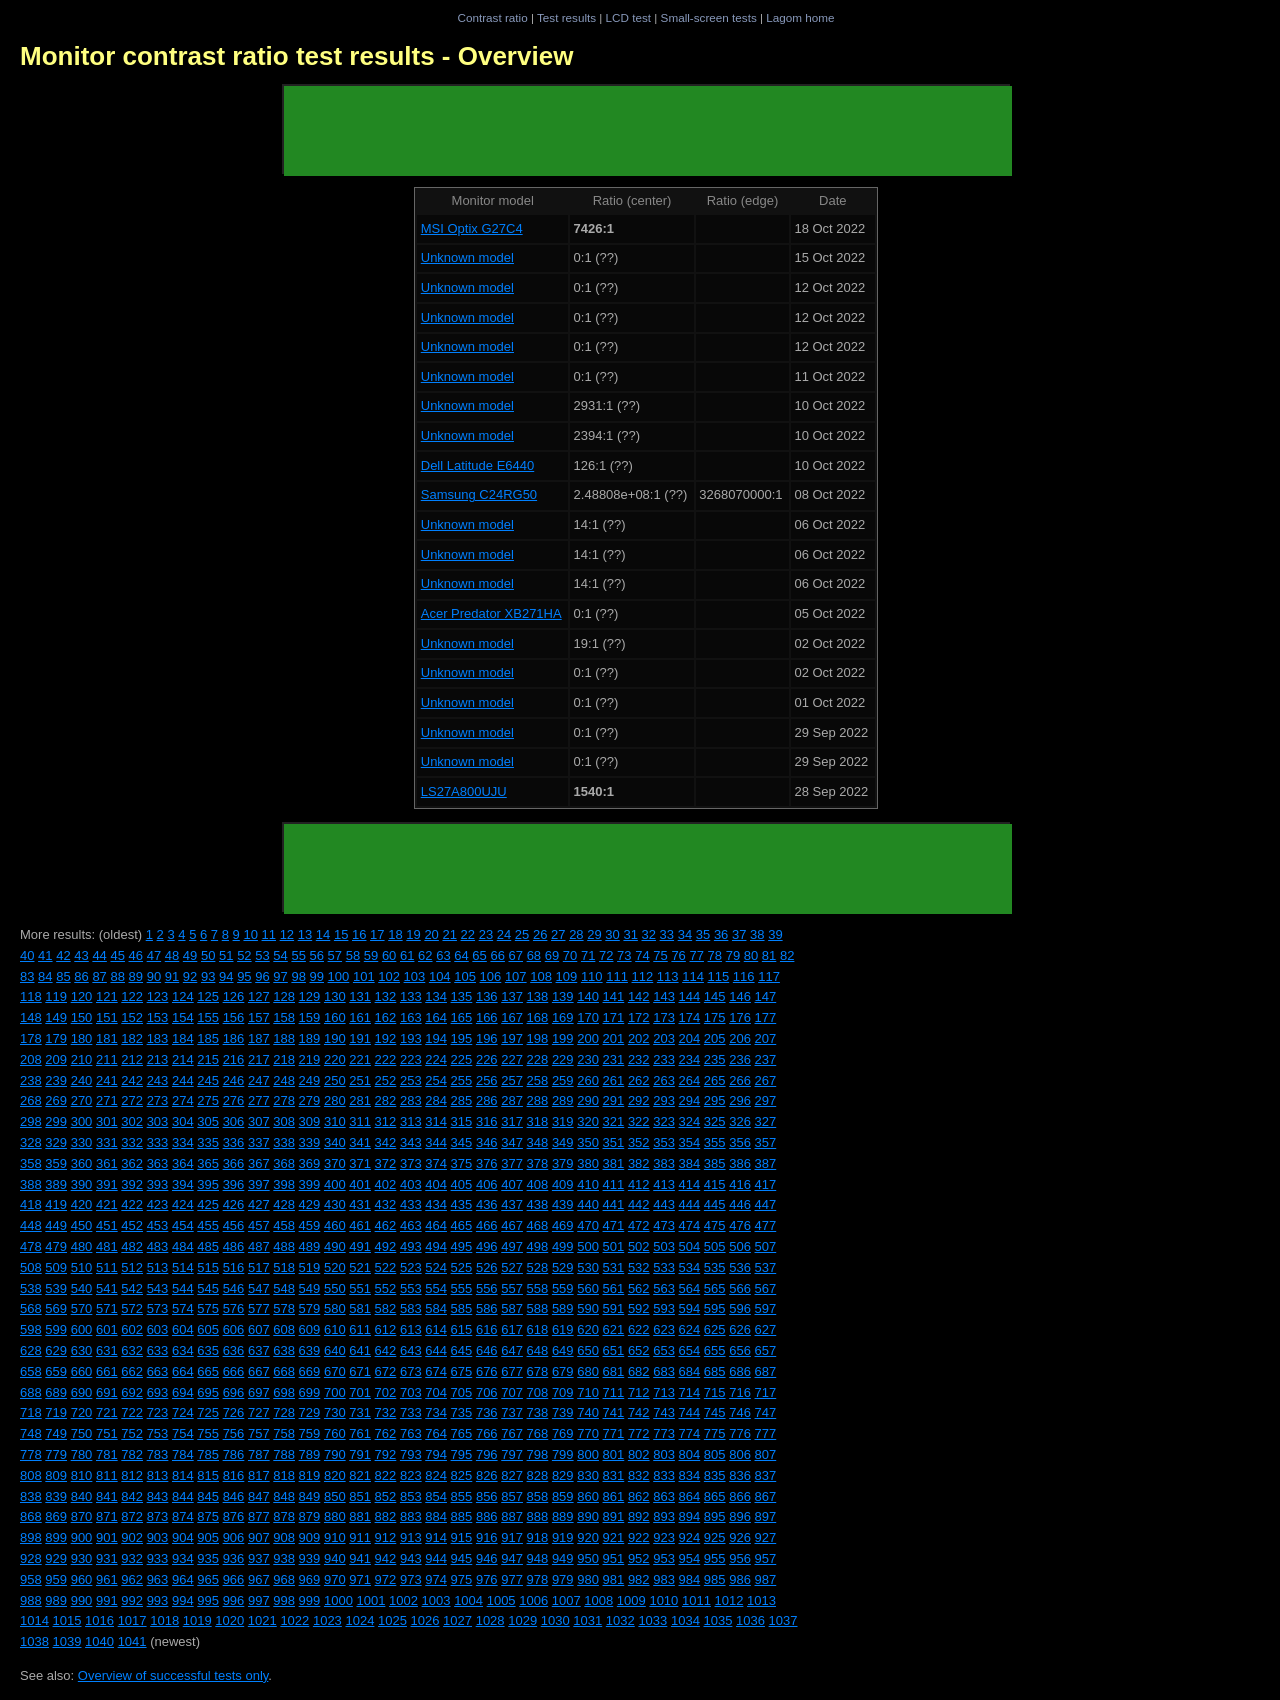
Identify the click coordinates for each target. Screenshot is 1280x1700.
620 (588, 1329)
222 (386, 1059)
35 (703, 934)
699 (310, 1392)
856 (487, 1496)
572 (132, 1308)
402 (386, 1184)
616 (487, 1329)
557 (512, 1288)
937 (259, 1558)
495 (462, 1246)
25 (522, 934)
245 (208, 1080)
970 (335, 1579)
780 (82, 1454)
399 (310, 1184)
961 (107, 1579)
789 (310, 1454)
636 (234, 1350)
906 (234, 1537)
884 (436, 1516)
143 (664, 996)
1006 (533, 1600)
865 (715, 1496)
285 (462, 1100)
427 (259, 1204)
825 (462, 1475)
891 (614, 1516)
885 (462, 1516)
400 (335, 1184)
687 (766, 1371)
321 (614, 1121)
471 (614, 1225)
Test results (566, 17)
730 (335, 1412)
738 (538, 1412)
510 (82, 1267)
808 (31, 1475)
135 (462, 996)
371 (360, 1163)
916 (487, 1537)
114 (693, 976)
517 (259, 1267)
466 (487, 1225)
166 (487, 1017)
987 (766, 1579)
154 (183, 1017)
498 (538, 1246)
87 (99, 976)
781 (107, 1454)
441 (614, 1204)
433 (411, 1204)
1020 (229, 1620)
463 (411, 1225)
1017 (132, 1620)
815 (208, 1475)
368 (284, 1163)
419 (56, 1204)
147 (766, 996)
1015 (67, 1620)
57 (335, 955)
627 (766, 1329)
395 (208, 1184)
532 (639, 1267)
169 (563, 1017)
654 (690, 1350)
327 (766, 1121)
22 (468, 934)
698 (284, 1392)
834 (690, 1475)
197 (512, 1038)
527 (512, 1267)
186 (234, 1038)
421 (107, 1204)
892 (639, 1516)
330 (82, 1142)
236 (740, 1059)
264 (690, 1080)
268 (31, 1100)
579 (310, 1308)
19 (413, 934)
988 (31, 1600)
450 (82, 1225)
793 (411, 1454)
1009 (631, 1600)
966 (234, 1579)
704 (436, 1392)
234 (690, 1059)
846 (234, 1496)
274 (183, 1100)
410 (588, 1184)
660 (82, 1371)
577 (259, 1308)
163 (411, 1017)
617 (512, 1329)
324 (690, 1121)
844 (183, 1496)
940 (335, 1558)
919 (563, 1537)
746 (740, 1412)
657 (766, 1350)
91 (172, 976)
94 (226, 976)
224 (436, 1059)
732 (386, 1412)
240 (82, 1080)
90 (154, 976)
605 (208, 1329)
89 (136, 976)
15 (341, 934)
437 (512, 1204)
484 (183, 1246)
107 (516, 976)
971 (360, 1579)
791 (360, 1454)
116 (744, 976)
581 (360, 1308)
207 (766, 1038)
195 (462, 1038)
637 (259, 1350)
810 (82, 1475)
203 (664, 1038)
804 (690, 1454)
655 (715, 1350)
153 (158, 1017)
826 (487, 1475)
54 (280, 955)
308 (284, 1121)
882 (386, 1516)
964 (183, 1579)
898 (31, 1537)
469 (563, 1225)
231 (614, 1059)
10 (250, 934)
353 (664, 1142)
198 (538, 1038)
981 (614, 1579)
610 (335, 1329)
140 (588, 996)
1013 (761, 1600)
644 (436, 1350)
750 (82, 1433)
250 (335, 1080)
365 (208, 1163)
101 (364, 976)
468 (538, 1225)
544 (183, 1288)
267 (766, 1080)
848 (284, 1496)
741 (614, 1412)
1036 (750, 1620)
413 (664, 1184)
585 (462, 1308)
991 (107, 1600)
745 (715, 1412)
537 (766, 1267)
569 (56, 1308)
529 (563, 1267)
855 (462, 1496)
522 (386, 1267)
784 (183, 1454)
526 (487, 1267)
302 (132, 1121)
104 (440, 976)
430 (335, 1204)
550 (335, 1288)
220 (335, 1059)
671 (360, 1371)
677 (512, 1371)
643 (411, 1350)
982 (639, 1579)
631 (107, 1350)
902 (132, 1537)
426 (234, 1204)
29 (594, 934)
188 (284, 1038)
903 (158, 1537)
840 (82, 1496)
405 (462, 1184)
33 (667, 934)
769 (563, 1433)
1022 (294, 1620)
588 (538, 1308)
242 (132, 1080)
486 (234, 1246)
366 (234, 1163)
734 (436, 1412)
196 (487, 1038)
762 (386, 1433)
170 (588, 1017)
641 (360, 1350)
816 (234, 1475)
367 (259, 1163)
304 (183, 1121)
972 (386, 1579)
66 (497, 955)
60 (389, 955)
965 (208, 1579)
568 (31, 1308)
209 (56, 1059)
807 (766, 1454)
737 (512, 1412)
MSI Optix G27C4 (472, 228)
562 (639, 1288)
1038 (34, 1641)
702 (386, 1392)
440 (588, 1204)
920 (588, 1537)
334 (183, 1142)
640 (335, 1350)
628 (31, 1350)
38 (757, 934)
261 (614, 1080)
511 (107, 1267)
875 (208, 1516)
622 (639, 1329)
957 (766, 1558)
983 (664, 1579)
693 (158, 1392)
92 (190, 976)
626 (740, 1329)
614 (436, 1329)
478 (31, 1246)
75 (660, 955)
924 (690, 1537)
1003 (436, 1600)
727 (259, 1412)
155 (208, 1017)
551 (360, 1288)
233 (664, 1059)
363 (158, 1163)
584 (436, 1308)
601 (107, 1329)
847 (259, 1496)
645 (462, 1350)
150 (82, 1017)
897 (766, 1516)
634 (183, 1350)
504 (690, 1246)
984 (690, 1579)
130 (335, 996)
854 (436, 1496)
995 (208, 1600)
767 (512, 1433)
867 (766, 1496)
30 (612, 934)
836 (740, 1475)
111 (617, 976)
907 (259, 1537)
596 (740, 1308)
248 (284, 1080)
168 (538, 1017)
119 (56, 996)
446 (740, 1204)
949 (563, 1558)
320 (588, 1121)
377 (512, 1163)
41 (45, 955)
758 (284, 1433)
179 (56, 1038)
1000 (338, 1600)
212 (132, 1059)
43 (81, 955)
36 (721, 934)
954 (690, 1558)
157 (259, 1017)
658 (31, 1371)
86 (81, 976)
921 (614, 1537)
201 (614, 1038)
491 (360, 1246)
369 (310, 1163)
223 (411, 1059)
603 (158, 1329)
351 (614, 1142)
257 (512, 1080)
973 (411, 1579)
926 (740, 1537)
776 (740, 1433)
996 (234, 1600)
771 (614, 1433)
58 (353, 955)
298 (31, 1121)
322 (639, 1121)
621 (614, 1329)
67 (516, 955)
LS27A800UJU (464, 791)
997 (259, 1600)
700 (335, 1392)
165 (462, 1017)
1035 (717, 1620)
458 (284, 1225)
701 (360, 1392)
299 (56, 1121)
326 (740, 1121)
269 (56, 1100)
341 (360, 1142)
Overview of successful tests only (173, 1675)
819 (310, 1475)
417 (766, 1184)
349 (563, 1142)
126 (234, 996)
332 (132, 1142)
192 (386, 1038)
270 (82, 1100)
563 (664, 1288)
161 (360, 1017)
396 (234, 1184)
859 (563, 1496)
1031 (587, 1620)
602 (132, 1329)
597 (766, 1308)
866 (740, 1496)
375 (462, 1163)
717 (766, 1392)
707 (512, 1392)
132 (386, 996)
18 (395, 934)
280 (335, 1100)
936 (234, 1558)
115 (719, 976)
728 (284, 1412)
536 (740, 1267)
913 (411, 1537)
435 (462, 1204)
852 (386, 1496)
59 (371, 955)
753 (158, 1433)
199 (563, 1038)
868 (31, 1516)
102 (389, 976)
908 (284, 1537)
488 (284, 1246)
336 (234, 1142)
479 (56, 1246)
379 (563, 1163)
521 (360, 1267)
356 (740, 1142)
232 (639, 1059)
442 (639, 1204)
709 (563, 1392)
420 (82, 1204)
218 (284, 1059)
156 (234, 1017)
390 (82, 1184)
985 (715, 1579)
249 (310, 1080)
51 (226, 955)
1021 (262, 1620)
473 (664, 1225)
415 (715, 1184)
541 (107, 1288)
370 (335, 1163)
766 (487, 1433)
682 (639, 1371)
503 (664, 1246)
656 (740, 1350)
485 (208, 1246)
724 (183, 1412)
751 (107, 1433)
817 (259, 1475)
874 (183, 1516)
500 (588, 1246)
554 (436, 1288)
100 (339, 976)
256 (487, 1080)
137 (512, 996)
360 (82, 1163)
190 (335, 1038)
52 (244, 955)
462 (386, 1225)
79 (733, 955)
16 (359, 934)
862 (639, 1496)
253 (411, 1080)
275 (208, 1100)
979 (563, 1579)
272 (132, 1100)
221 (360, 1059)
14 (323, 934)
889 (563, 1516)
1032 (620, 1620)
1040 (99, 1641)
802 (639, 1454)
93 (208, 976)
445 (715, 1204)
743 (664, 1412)
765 (462, 1433)
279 (310, 1100)
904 (183, 1537)
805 (715, 1454)
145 (715, 996)
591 (614, 1308)
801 (614, 1454)
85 (63, 976)
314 (436, 1121)
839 (56, 1496)
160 (335, 1017)
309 (310, 1121)
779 (56, 1454)
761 (360, 1433)
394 (183, 1184)
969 (310, 1579)
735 (462, 1412)
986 (740, 1579)
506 (740, 1246)
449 (56, 1225)
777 (766, 1433)
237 (766, 1059)
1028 (490, 1620)
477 (766, 1225)
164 (436, 1017)
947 (512, 1558)
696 (234, 1392)
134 (436, 996)
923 (664, 1537)
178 (31, 1038)
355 (715, 1142)
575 (208, 1308)
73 (624, 955)
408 (538, 1184)
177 (766, 1017)
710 (588, 1392)
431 (360, 1204)
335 (208, 1142)
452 (132, 1225)
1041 (132, 1641)
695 (208, 1392)
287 (512, 1100)
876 (234, 1516)
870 (82, 1516)
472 (639, 1225)
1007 (566, 1600)
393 (158, 1184)
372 (386, 1163)
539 (56, 1288)
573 (158, 1308)
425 (208, 1204)
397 (259, 1184)
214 (183, 1059)
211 (107, 1059)
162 (386, 1017)
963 (158, 1579)
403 (411, 1184)
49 (190, 955)
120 (82, 996)
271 (107, 1100)
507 (766, 1246)
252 (386, 1080)
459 (310, 1225)
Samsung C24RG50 (479, 494)
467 (512, 1225)
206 (740, 1038)
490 (335, 1246)
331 (107, 1142)
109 (567, 976)
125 (208, 996)
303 (158, 1121)
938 (284, 1558)
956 (740, 1558)
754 (183, 1433)
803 (664, 1454)
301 (107, 1121)
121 (107, 996)
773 (664, 1433)
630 (82, 1350)
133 (411, 996)
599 (56, 1329)
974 (436, 1579)
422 (132, 1204)
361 (107, 1163)
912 (386, 1537)
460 (335, 1225)
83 (27, 976)
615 (462, 1329)
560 (588, 1288)
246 (234, 1080)
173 (664, 1017)
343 (411, 1142)
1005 (501, 1600)
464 (436, 1225)
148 (31, 1017)
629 (56, 1350)
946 (487, 1558)
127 (259, 996)
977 (512, 1579)
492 (386, 1246)
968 (284, 1579)
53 (262, 955)
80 (751, 955)
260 (588, 1080)
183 (158, 1038)
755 (208, 1433)
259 (563, 1080)
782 (132, 1454)
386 (740, 1163)
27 (558, 934)
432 (386, 1204)
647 (512, 1350)
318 (538, 1121)
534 (690, 1267)
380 (588, 1163)
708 (538, 1392)
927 (766, 1537)
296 (740, 1100)
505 (715, 1246)
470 (588, 1225)
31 (630, 934)
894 (690, 1516)
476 (740, 1225)
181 (107, 1038)
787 (259, 1454)
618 (538, 1329)
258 (538, 1080)
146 (740, 996)
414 (690, 1184)
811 (107, 1475)
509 (56, 1267)
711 (614, 1392)
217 (259, 1059)
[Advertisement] (648, 131)
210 (82, 1059)
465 (462, 1225)
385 (715, 1163)
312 (386, 1121)
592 (639, 1308)
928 (31, 1558)
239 (56, 1080)
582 (386, 1308)
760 (335, 1433)
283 (411, 1100)
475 (715, 1225)
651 (614, 1350)
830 (588, 1475)
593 (664, 1308)
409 (563, 1184)
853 (411, 1496)
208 (31, 1059)
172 (639, 1017)
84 (45, 976)
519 (310, 1267)
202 (639, 1038)
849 (310, 1496)
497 (512, 1246)
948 (538, 1558)
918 (538, 1537)
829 (563, 1475)
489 (310, 1246)
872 (132, 1516)
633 (158, 1350)
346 (487, 1142)
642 (386, 1350)
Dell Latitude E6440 (477, 465)
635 (208, 1350)
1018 (164, 1620)
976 (487, 1579)
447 (766, 1204)
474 (690, 1225)
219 (310, 1059)
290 (588, 1100)
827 (512, 1475)
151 (107, 1017)
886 (487, 1516)
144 (690, 996)
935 (208, 1558)
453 (158, 1225)
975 (462, 1579)
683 (664, 1371)
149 (56, 1017)
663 (158, 1371)
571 (107, 1308)
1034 (685, 1620)
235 (715, 1059)
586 (487, 1308)
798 (538, 1454)
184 (183, 1038)
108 (541, 976)
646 (487, 1350)
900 (82, 1537)
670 (335, 1371)
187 (259, 1038)
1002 (403, 1600)
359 (56, 1163)
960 (82, 1579)
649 (563, 1350)
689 (56, 1392)
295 (715, 1100)
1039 (67, 1641)
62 (425, 955)
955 (715, 1558)
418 (31, 1204)
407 (512, 1184)
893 (664, 1516)
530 (588, 1267)
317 (512, 1121)
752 (132, 1433)
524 (436, 1267)
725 (208, 1412)
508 (31, 1267)
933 (158, 1558)
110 (592, 976)
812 (132, 1475)
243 (158, 1080)
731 (360, 1412)
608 (284, 1329)
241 (107, 1080)
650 (588, 1350)
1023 (327, 1620)
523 (411, 1267)
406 (487, 1184)
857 (512, 1496)
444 (690, 1204)
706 (487, 1392)
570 (82, 1308)
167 (512, 1017)
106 (491, 976)
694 (183, 1392)
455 (208, 1225)
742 (639, 1412)
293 (664, 1100)
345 (462, 1142)
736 (487, 1412)
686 (740, 1371)
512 (132, 1267)
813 (158, 1475)
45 (117, 955)
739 (563, 1412)
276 (234, 1100)
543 (158, 1288)
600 (82, 1329)
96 (262, 976)
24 (504, 934)
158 (284, 1017)
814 (183, 1475)
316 (487, 1121)
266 (740, 1080)
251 (360, 1080)
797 (512, 1454)
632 (132, 1350)
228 (538, 1059)
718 (31, 1412)
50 (208, 955)
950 (588, 1558)
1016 (99, 1620)
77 (696, 955)
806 (740, 1454)
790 (335, 1454)
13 (305, 934)
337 (259, 1142)
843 (158, 1496)
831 (614, 1475)
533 (664, 1267)
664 (183, 1371)
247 (259, 1080)
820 (335, 1475)
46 (136, 955)
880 (335, 1516)
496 (487, 1246)
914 (436, 1537)
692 (132, 1392)
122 (132, 996)
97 (280, 976)
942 (386, 1558)
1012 (729, 1600)
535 (715, 1267)
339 (310, 1142)
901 (107, 1537)
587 (512, 1308)
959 (56, 1579)
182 (132, 1038)
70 (570, 955)
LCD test (628, 17)
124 (183, 996)
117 (769, 976)
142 (639, 996)
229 (563, 1059)
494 (436, 1246)
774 (690, 1433)
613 (411, 1329)
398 (284, 1184)
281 (360, 1100)
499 (563, 1246)
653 (664, 1350)
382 (639, 1163)
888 (538, 1516)
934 (183, 1558)
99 (317, 976)
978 (538, 1579)
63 (443, 955)
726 (234, 1412)
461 (360, 1225)
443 (664, 1204)
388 (31, 1184)
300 (82, 1121)
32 (649, 934)
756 (234, 1433)
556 (487, 1288)
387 (766, 1163)
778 (31, 1454)
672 (386, 1371)
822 (386, 1475)
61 (407, 955)
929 (56, 1558)
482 (132, 1246)
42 (63, 955)
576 (234, 1308)
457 (259, 1225)
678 (538, 1371)
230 (588, 1059)
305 (208, 1121)
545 (208, 1288)
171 (614, 1017)
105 (465, 976)
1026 (425, 1620)
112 (643, 976)
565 (715, 1288)
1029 (522, 1620)
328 (31, 1142)
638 (284, 1350)
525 (462, 1267)
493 (411, 1246)
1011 (696, 1600)
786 (234, 1454)
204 (690, 1038)
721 (107, 1412)
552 (386, 1288)
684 (690, 1371)
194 (436, 1038)
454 (183, 1225)
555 (462, 1288)
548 (284, 1288)
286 (487, 1100)
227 (512, 1059)
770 (588, 1433)
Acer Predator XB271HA (491, 613)
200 (588, 1038)
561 (614, 1288)
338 (284, 1142)
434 (436, 1204)
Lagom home (800, 17)
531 (614, 1267)
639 (310, 1350)
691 (107, 1392)
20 (431, 934)
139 (563, 996)
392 (132, 1184)
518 (284, 1267)
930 (82, 1558)
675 (462, 1371)
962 (132, 1579)
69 (552, 955)
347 (512, 1142)
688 (31, 1392)
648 (538, 1350)
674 (436, 1371)
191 (360, 1038)
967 (259, 1579)
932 (132, 1558)
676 (487, 1371)
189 (310, 1038)
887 (512, 1516)
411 (614, 1184)
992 (132, 1600)
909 (310, 1537)
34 (685, 934)
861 (614, 1496)
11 (269, 934)
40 (27, 955)
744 (690, 1412)
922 (639, 1537)
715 (715, 1392)
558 (538, 1288)
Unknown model (467, 257)
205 (715, 1038)
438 (538, 1204)
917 (512, 1537)
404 (436, 1184)
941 (360, 1558)
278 (284, 1100)
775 (715, 1433)
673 (411, 1371)
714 (690, 1392)
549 (310, 1288)
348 (538, 1142)
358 (31, 1163)
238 (31, 1080)
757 (259, 1433)
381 (614, 1163)
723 (158, 1412)
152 (132, 1017)
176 (740, 1017)
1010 (663, 1600)
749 (56, 1433)
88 (117, 976)
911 (360, 1537)
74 (642, 955)
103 (415, 976)
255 (462, 1080)
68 (534, 955)
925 (715, 1537)
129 (310, 996)
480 (82, 1246)
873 (158, 1516)
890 (588, 1516)
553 (411, 1288)
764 (436, 1433)
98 (298, 976)
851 (360, 1496)
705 (462, 1392)
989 (56, 1600)
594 (690, 1308)
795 (462, 1454)
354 (690, 1142)
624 (690, 1329)
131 (360, 996)
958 (31, 1579)
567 (766, 1288)
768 (538, 1433)
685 (715, 1371)
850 (335, 1496)
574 (183, 1308)
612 (386, 1329)
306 (234, 1121)
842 (132, 1496)
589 (563, 1308)
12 (287, 934)
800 (588, 1454)
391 (107, 1184)
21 (449, 934)
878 (284, 1516)
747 (766, 1412)
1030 (555, 1620)
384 (690, 1163)
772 (639, 1433)
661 (107, 1371)
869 (56, 1516)
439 (563, 1204)
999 (310, 1600)
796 (487, 1454)
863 (664, 1496)
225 (462, 1059)
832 (639, 1475)
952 (639, 1558)
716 (740, 1392)
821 (360, 1475)
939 (310, 1558)
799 (563, 1454)
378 (538, 1163)
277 (259, 1100)
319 (563, 1121)
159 (310, 1017)
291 (614, 1100)
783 (158, 1454)
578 (284, 1308)
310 (335, 1121)
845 (208, 1496)
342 (386, 1142)
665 (208, 1371)
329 (56, 1142)
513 (158, 1267)
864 (690, 1496)
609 (310, 1329)
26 (540, 934)
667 (259, 1371)
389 (56, 1184)
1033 (652, 1620)
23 (486, 934)
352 (639, 1142)
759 (310, 1433)
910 (335, 1537)
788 (284, 1454)
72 (606, 955)
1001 (370, 1600)
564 (690, 1288)
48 (172, 955)
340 (335, 1142)
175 (715, 1017)
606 (234, 1329)
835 (715, 1475)
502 (639, 1246)
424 (183, 1204)
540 (82, 1288)
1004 (468, 1600)
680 (588, 1371)
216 (234, 1059)
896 (740, 1516)
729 (310, 1412)
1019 (197, 1620)
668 (284, 1371)
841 (107, 1496)
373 (411, 1163)
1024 (359, 1620)
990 (82, 1600)
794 (436, 1454)
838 (31, 1496)
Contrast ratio (492, 17)
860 (588, 1496)
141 (614, 996)
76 (678, 955)
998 (284, 1600)
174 (690, 1017)
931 (107, 1558)
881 (360, 1516)
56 (317, 955)
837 (766, 1475)
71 (588, 955)
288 (538, 1100)
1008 (598, 1600)
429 (310, 1204)
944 (436, 1558)
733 (411, 1412)
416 (740, 1184)
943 (411, 1558)
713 (664, 1392)
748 (31, 1433)
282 (386, 1100)
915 (462, 1537)
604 (183, 1329)
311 (360, 1121)
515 (208, 1267)
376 (487, 1163)
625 (715, 1329)
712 (639, 1392)
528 (538, 1267)
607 (259, 1329)
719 (56, 1412)
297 (766, 1100)
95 (244, 976)
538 (31, 1288)
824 (436, 1475)
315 (462, 1121)
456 (234, 1225)
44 (99, 955)
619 (563, 1329)
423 (158, 1204)
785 (208, 1454)
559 (563, 1288)
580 (335, 1308)
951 (614, 1558)
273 (158, 1100)
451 (107, 1225)
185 (208, 1038)
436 (487, 1204)
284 (436, 1100)
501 (614, 1246)
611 (360, 1329)
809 (56, 1475)
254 (436, 1080)
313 (411, 1121)
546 (234, 1288)
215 (208, 1059)
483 (158, 1246)
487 (259, 1246)
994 (183, 1600)
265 (715, 1080)
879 (310, 1516)
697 (259, 1392)
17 (377, 934)
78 (715, 955)
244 (183, 1080)
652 (639, 1350)
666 (234, 1371)
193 (411, 1038)
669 (310, 1371)
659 (56, 1371)
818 (284, 1475)
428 (284, 1204)
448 (31, 1225)
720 (82, 1412)
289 (563, 1100)
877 (259, 1516)
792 (386, 1454)
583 (411, 1308)
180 (82, 1038)
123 (158, 996)
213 (158, 1059)
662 (132, 1371)
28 (576, 934)
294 (690, 1100)
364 (183, 1163)
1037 (783, 1620)
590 (588, 1308)
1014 (34, 1620)
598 (31, 1329)
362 (132, 1163)
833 (664, 1475)
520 (335, 1267)
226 (487, 1059)
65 (479, 955)
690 (82, 1392)
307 (259, 1121)
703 (411, 1392)
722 (132, 1412)
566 (740, 1288)
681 (614, 1371)
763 (411, 1433)
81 (769, 955)
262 (639, 1080)
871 (107, 1516)
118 (31, 996)
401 (360, 1184)
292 (639, 1100)
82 (787, 955)
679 (563, 1371)
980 (588, 1579)
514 (183, 1267)
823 (411, 1475)
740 (588, 1412)
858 (538, 1496)
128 (284, 996)
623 (664, 1329)
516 (234, 1267)
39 (775, 934)
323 (664, 1121)
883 (411, 1516)
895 (715, 1516)
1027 (457, 1620)
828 (538, 1475)
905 (208, 1537)
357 (766, 1142)
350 (588, 1142)
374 (436, 1163)
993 (158, 1600)
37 (739, 934)
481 (107, 1246)
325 (715, 1121)
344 (436, 1142)
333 (158, 1142)
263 (664, 1080)
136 (487, 996)
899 (56, 1537)
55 (298, 955)
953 (664, 1558)
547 (259, 1288)
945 (462, 1558)
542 (132, 1288)
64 (461, 955)
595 (715, 1308)
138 (538, 996)
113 (668, 976)
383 (664, 1163)
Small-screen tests (709, 17)
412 (639, 1184)
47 (154, 955)
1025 (392, 1620)
